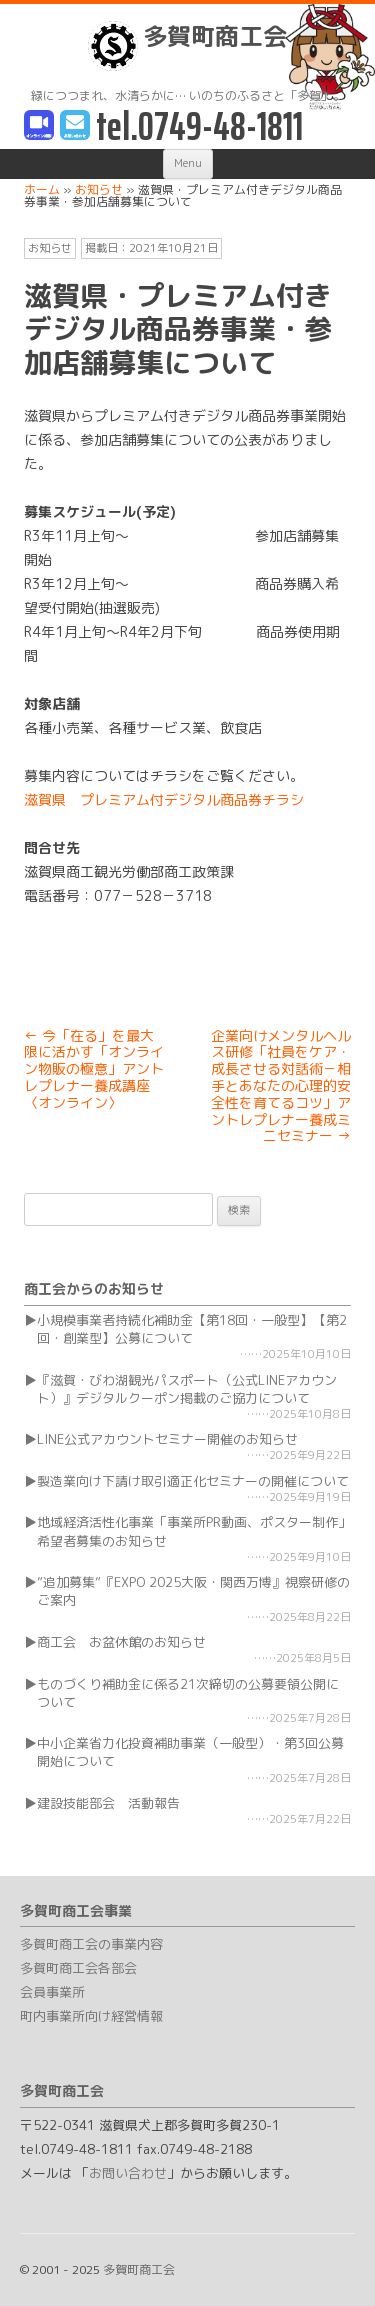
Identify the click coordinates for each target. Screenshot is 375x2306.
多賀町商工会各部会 (78, 1968)
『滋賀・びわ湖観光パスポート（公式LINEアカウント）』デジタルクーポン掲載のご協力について (187, 1389)
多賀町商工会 (187, 46)
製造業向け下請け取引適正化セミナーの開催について (193, 1481)
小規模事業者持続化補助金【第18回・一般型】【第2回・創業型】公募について (192, 1329)
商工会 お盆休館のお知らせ (121, 1642)
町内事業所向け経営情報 (91, 2016)
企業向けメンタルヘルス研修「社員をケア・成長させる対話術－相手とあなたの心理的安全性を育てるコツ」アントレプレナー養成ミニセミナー (281, 1086)
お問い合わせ (128, 2173)
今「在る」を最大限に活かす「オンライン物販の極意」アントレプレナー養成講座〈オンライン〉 (94, 1069)
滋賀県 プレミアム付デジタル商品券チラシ (164, 799)
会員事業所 (52, 1992)
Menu (188, 163)
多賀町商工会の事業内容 (91, 1944)
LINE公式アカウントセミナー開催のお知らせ (167, 1439)
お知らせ (50, 248)
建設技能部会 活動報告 (108, 1803)
